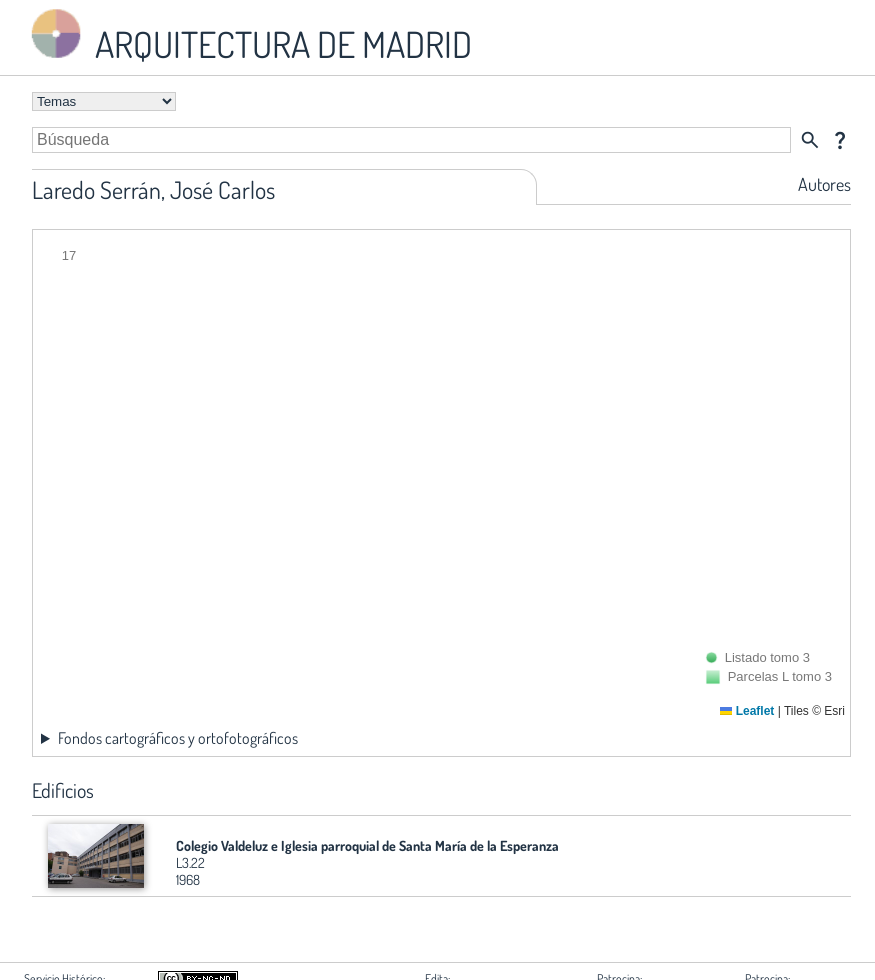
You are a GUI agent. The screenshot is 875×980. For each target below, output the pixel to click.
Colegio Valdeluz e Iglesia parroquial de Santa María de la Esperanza (367, 845)
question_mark (840, 140)
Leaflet (747, 711)
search (810, 140)
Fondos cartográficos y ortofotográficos (178, 738)
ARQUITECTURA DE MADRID (248, 35)
